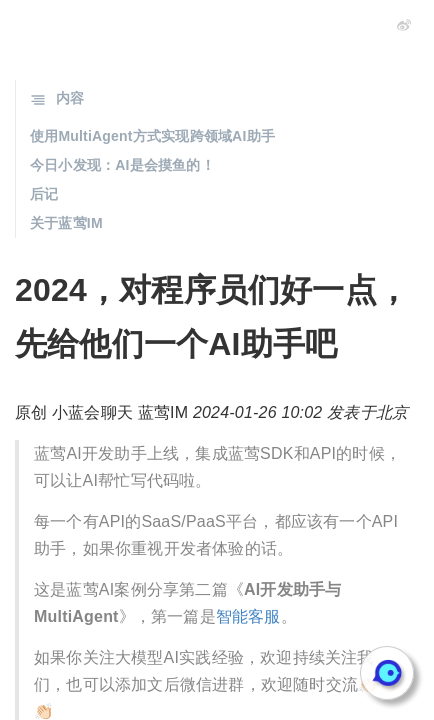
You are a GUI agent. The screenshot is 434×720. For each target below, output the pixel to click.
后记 (44, 194)
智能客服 (248, 616)
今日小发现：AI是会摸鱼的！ (122, 165)
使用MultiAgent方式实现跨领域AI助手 (152, 136)
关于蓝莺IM (66, 223)
